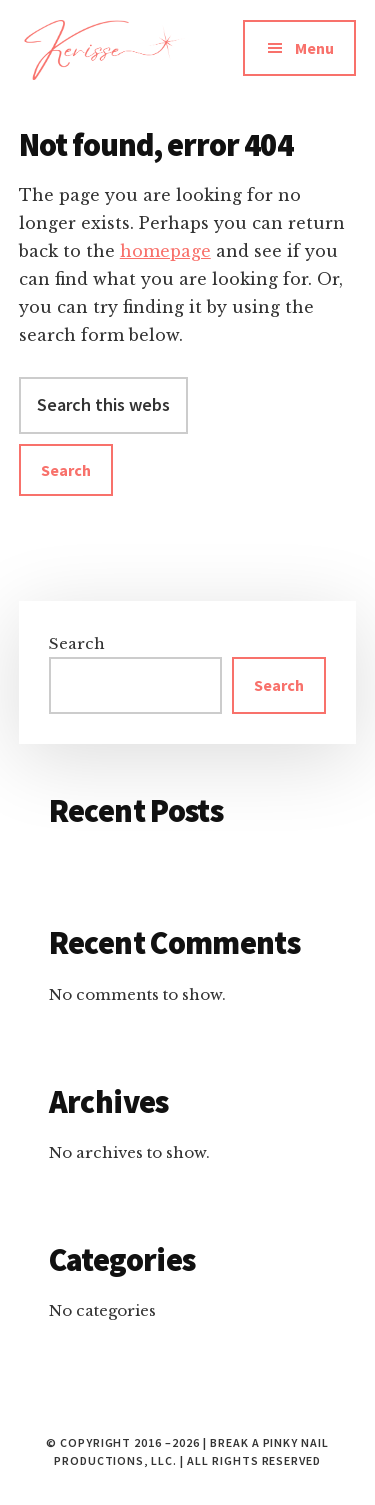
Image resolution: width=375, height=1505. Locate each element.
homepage (165, 251)
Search (77, 643)
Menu (314, 48)
